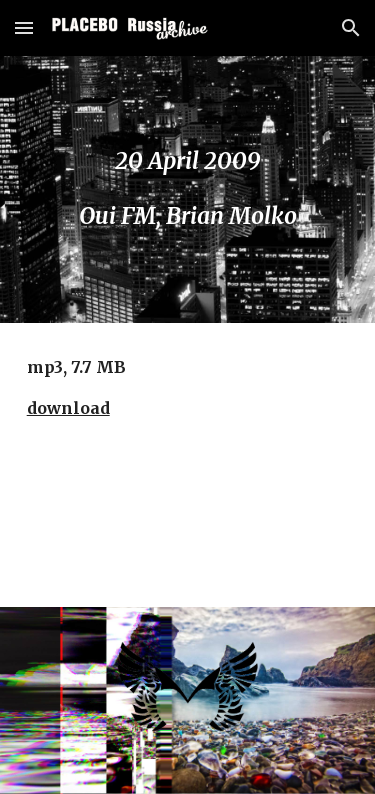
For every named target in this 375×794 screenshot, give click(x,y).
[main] (188, 189)
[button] (24, 27)
